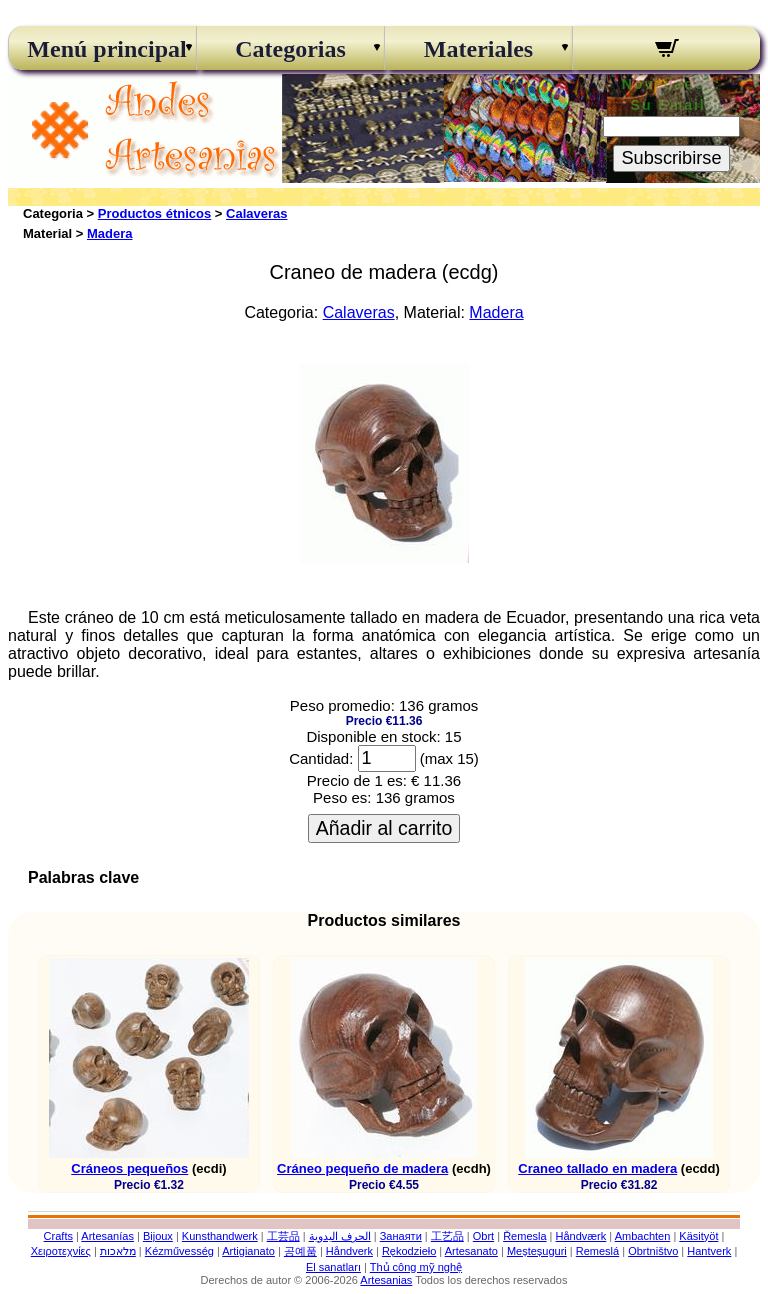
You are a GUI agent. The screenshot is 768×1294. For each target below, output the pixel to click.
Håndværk (581, 1236)
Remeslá (597, 1251)
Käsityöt (698, 1236)
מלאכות (118, 1251)
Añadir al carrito (384, 828)
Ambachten (643, 1236)
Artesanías (107, 1236)
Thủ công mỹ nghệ (416, 1267)
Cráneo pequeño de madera (362, 1168)
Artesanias (386, 1280)
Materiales (478, 49)
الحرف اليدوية (340, 1236)
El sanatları (333, 1267)
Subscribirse (671, 158)
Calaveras (256, 213)
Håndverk (349, 1251)
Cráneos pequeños (129, 1168)
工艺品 (447, 1236)
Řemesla (524, 1236)
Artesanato (471, 1251)
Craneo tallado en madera (597, 1168)
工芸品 (283, 1236)
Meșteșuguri (537, 1251)
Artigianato (248, 1251)
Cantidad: (321, 758)
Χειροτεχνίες (61, 1251)
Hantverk (709, 1251)
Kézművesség (179, 1251)
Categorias (290, 49)
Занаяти (401, 1236)
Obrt (483, 1236)
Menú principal (102, 49)
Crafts (58, 1236)
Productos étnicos (154, 213)
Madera (110, 233)
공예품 (300, 1251)
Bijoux (158, 1236)
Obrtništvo (653, 1251)
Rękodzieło (409, 1251)
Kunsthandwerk (220, 1236)
